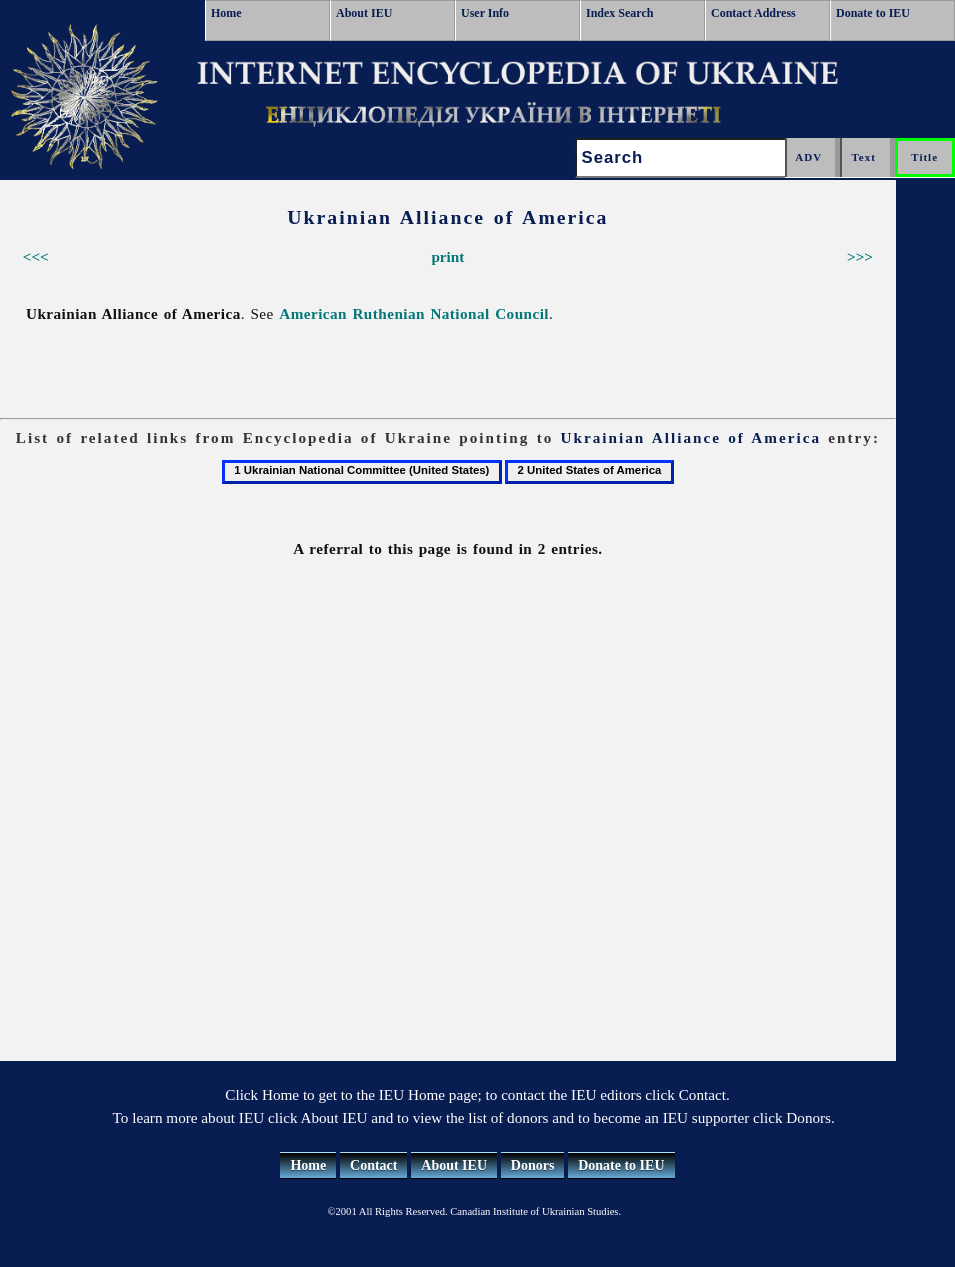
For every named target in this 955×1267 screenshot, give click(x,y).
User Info (485, 13)
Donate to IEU (873, 13)
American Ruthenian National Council (414, 313)
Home (226, 13)
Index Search (619, 13)
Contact (373, 1165)
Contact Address (753, 13)
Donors (533, 1165)
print (447, 256)
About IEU (364, 13)
